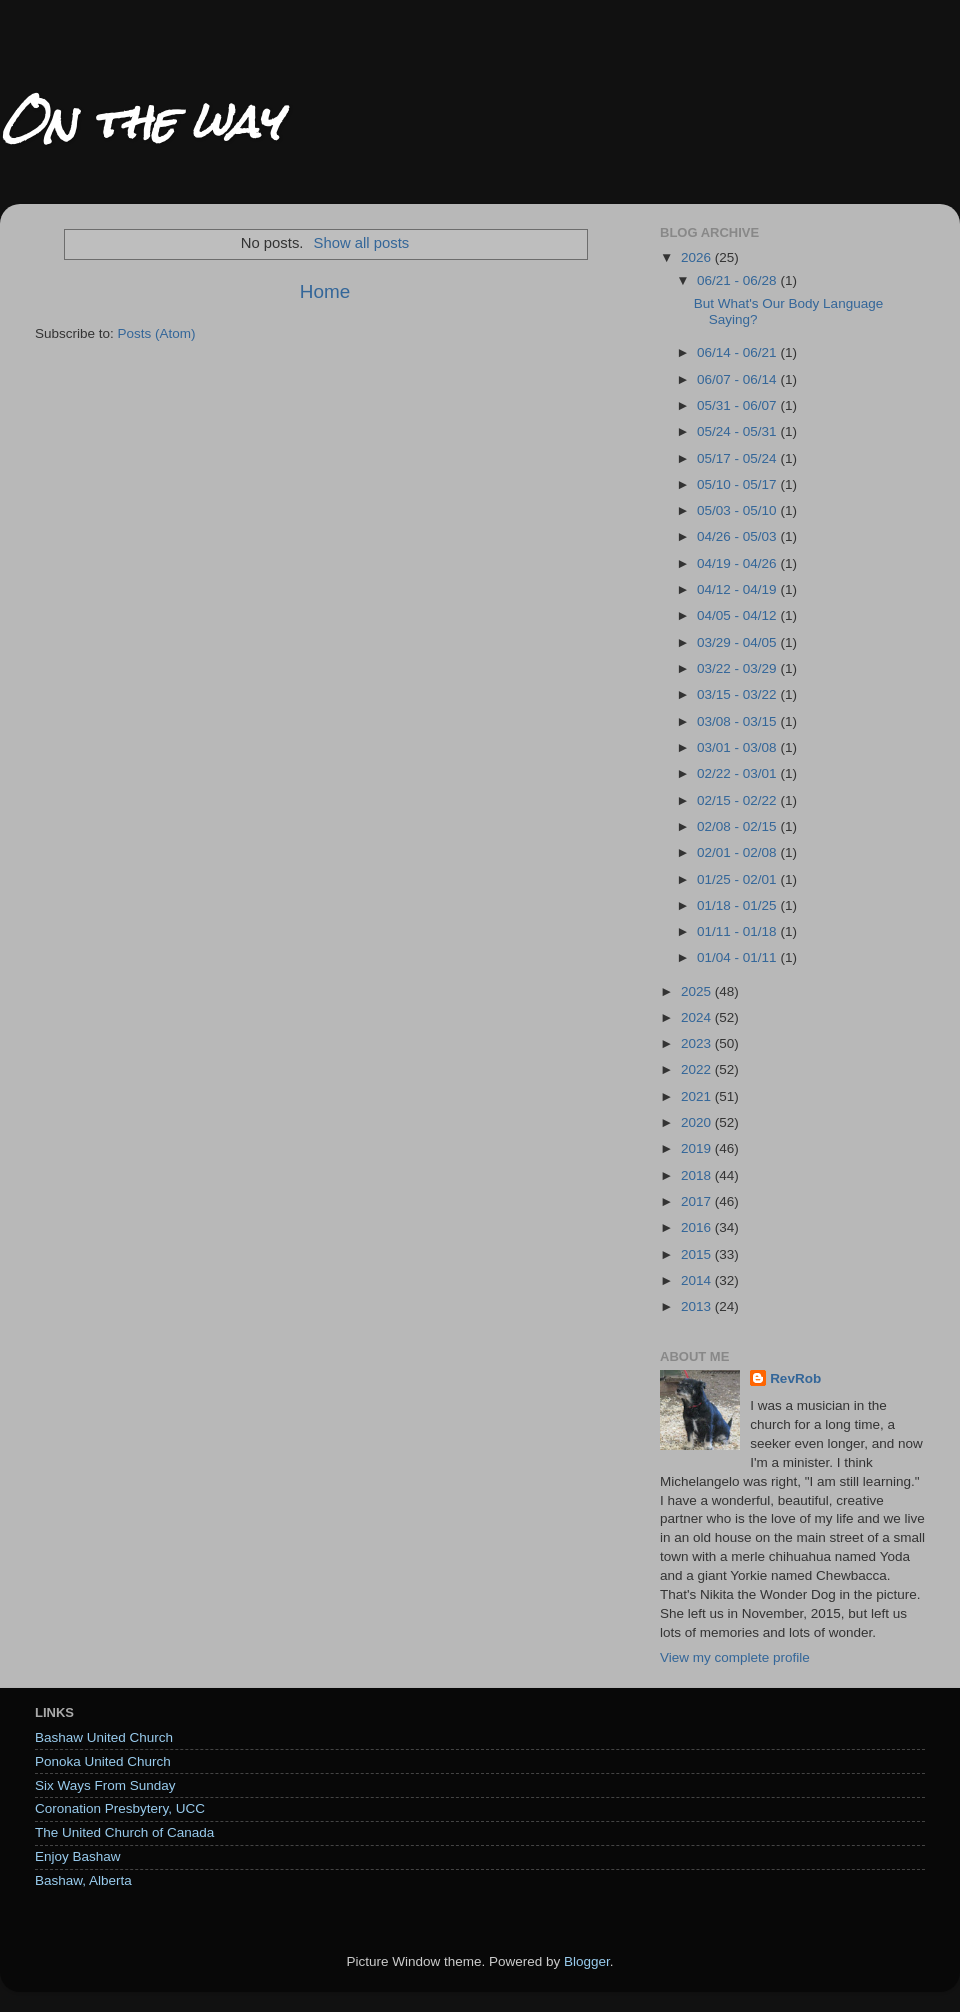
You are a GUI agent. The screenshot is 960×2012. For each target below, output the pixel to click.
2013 (698, 1306)
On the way (140, 121)
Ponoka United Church (103, 1761)
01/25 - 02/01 (738, 879)
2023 (698, 1043)
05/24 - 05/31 (738, 431)
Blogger (587, 1961)
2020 (698, 1122)
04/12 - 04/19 (738, 589)
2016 (698, 1227)
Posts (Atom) (157, 333)
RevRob (795, 1378)
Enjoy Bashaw (78, 1856)
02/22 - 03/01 (738, 773)
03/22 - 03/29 (738, 668)
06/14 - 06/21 (738, 352)
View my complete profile (735, 1657)
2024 (698, 1017)
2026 (698, 257)
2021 (698, 1096)
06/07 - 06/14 (738, 379)
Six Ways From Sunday (105, 1785)
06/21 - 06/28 (738, 280)
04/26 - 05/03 (738, 536)
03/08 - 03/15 (738, 721)
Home (325, 291)
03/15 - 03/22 (738, 694)
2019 (698, 1148)
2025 (698, 991)
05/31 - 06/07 (738, 405)
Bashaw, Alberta (83, 1880)
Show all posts (362, 243)
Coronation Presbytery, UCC (120, 1808)
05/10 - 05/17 (738, 484)
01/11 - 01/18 (738, 931)
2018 (698, 1175)
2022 (698, 1069)
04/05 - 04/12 (738, 615)
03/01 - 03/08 (738, 747)
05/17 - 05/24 (738, 458)
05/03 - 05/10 (738, 510)
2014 (698, 1280)
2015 (698, 1254)
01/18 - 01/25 (738, 905)
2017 (698, 1201)
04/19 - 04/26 (738, 563)
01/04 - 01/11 (738, 957)
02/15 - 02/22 (738, 800)
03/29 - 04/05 (738, 642)
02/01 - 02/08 (738, 852)
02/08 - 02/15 (738, 826)
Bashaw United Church (104, 1737)
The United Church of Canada (124, 1832)
